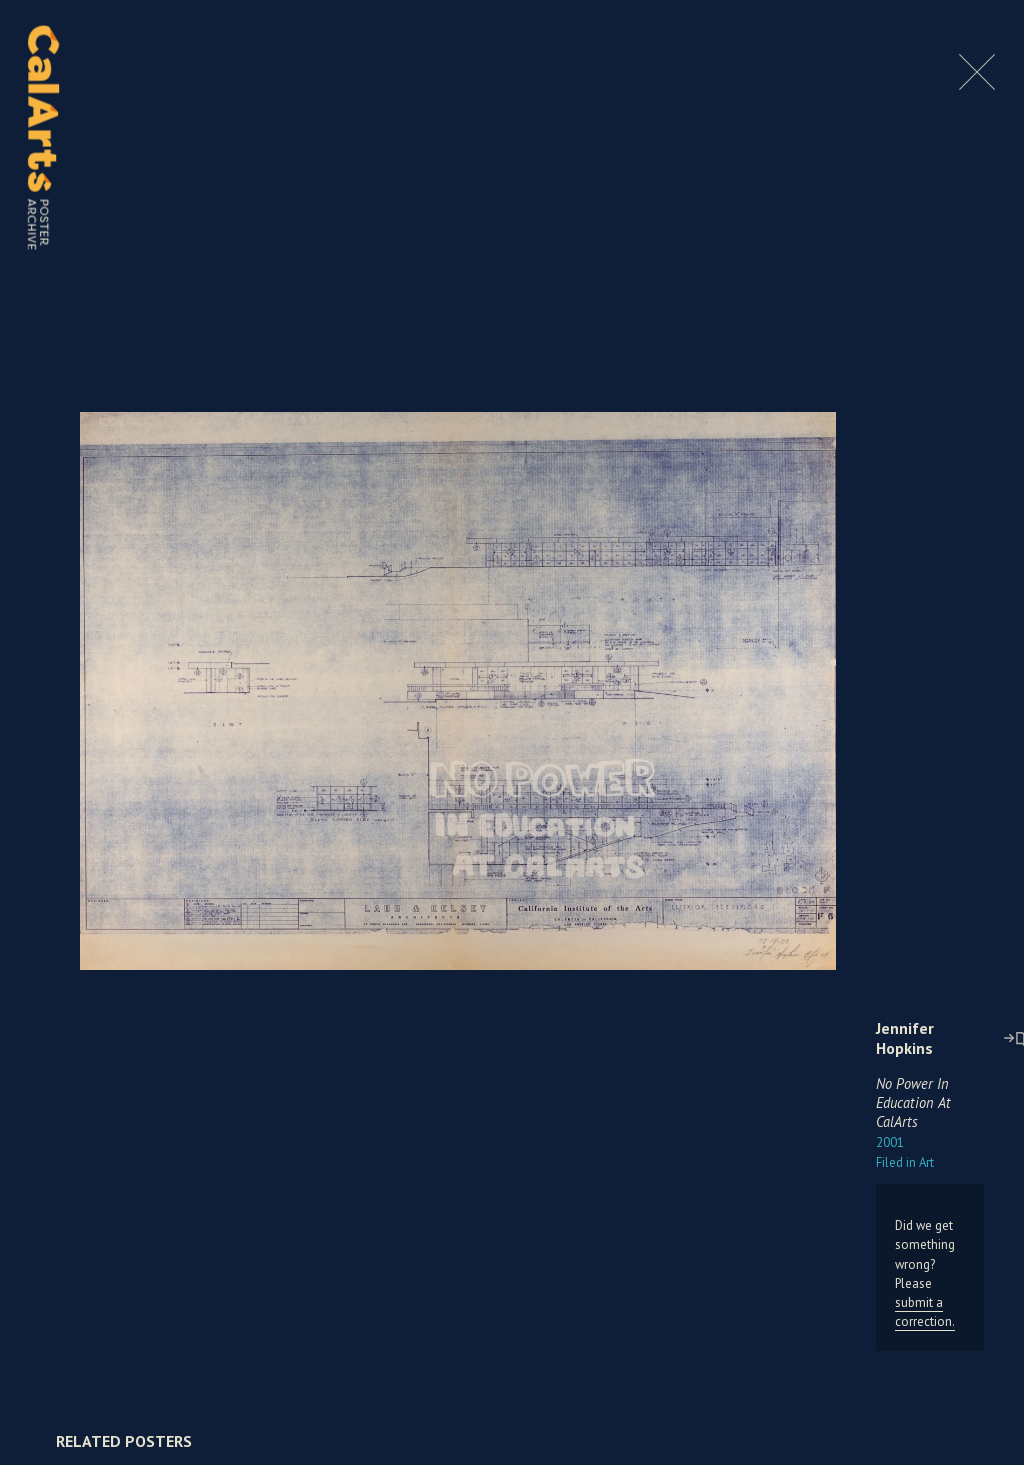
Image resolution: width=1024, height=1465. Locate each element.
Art (905, 1162)
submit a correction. (925, 1312)
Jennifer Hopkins (905, 1038)
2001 (890, 1142)
